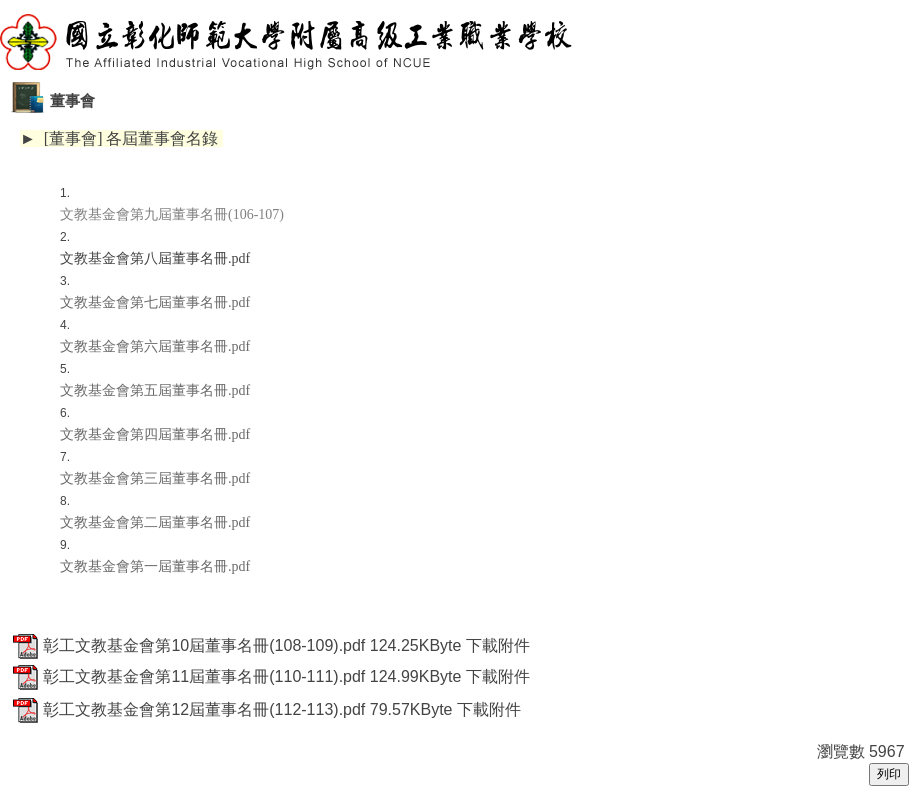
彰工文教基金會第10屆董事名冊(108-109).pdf (204, 645)
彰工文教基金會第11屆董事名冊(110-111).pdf (204, 676)
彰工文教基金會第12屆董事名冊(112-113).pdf (204, 709)
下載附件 (498, 645)
